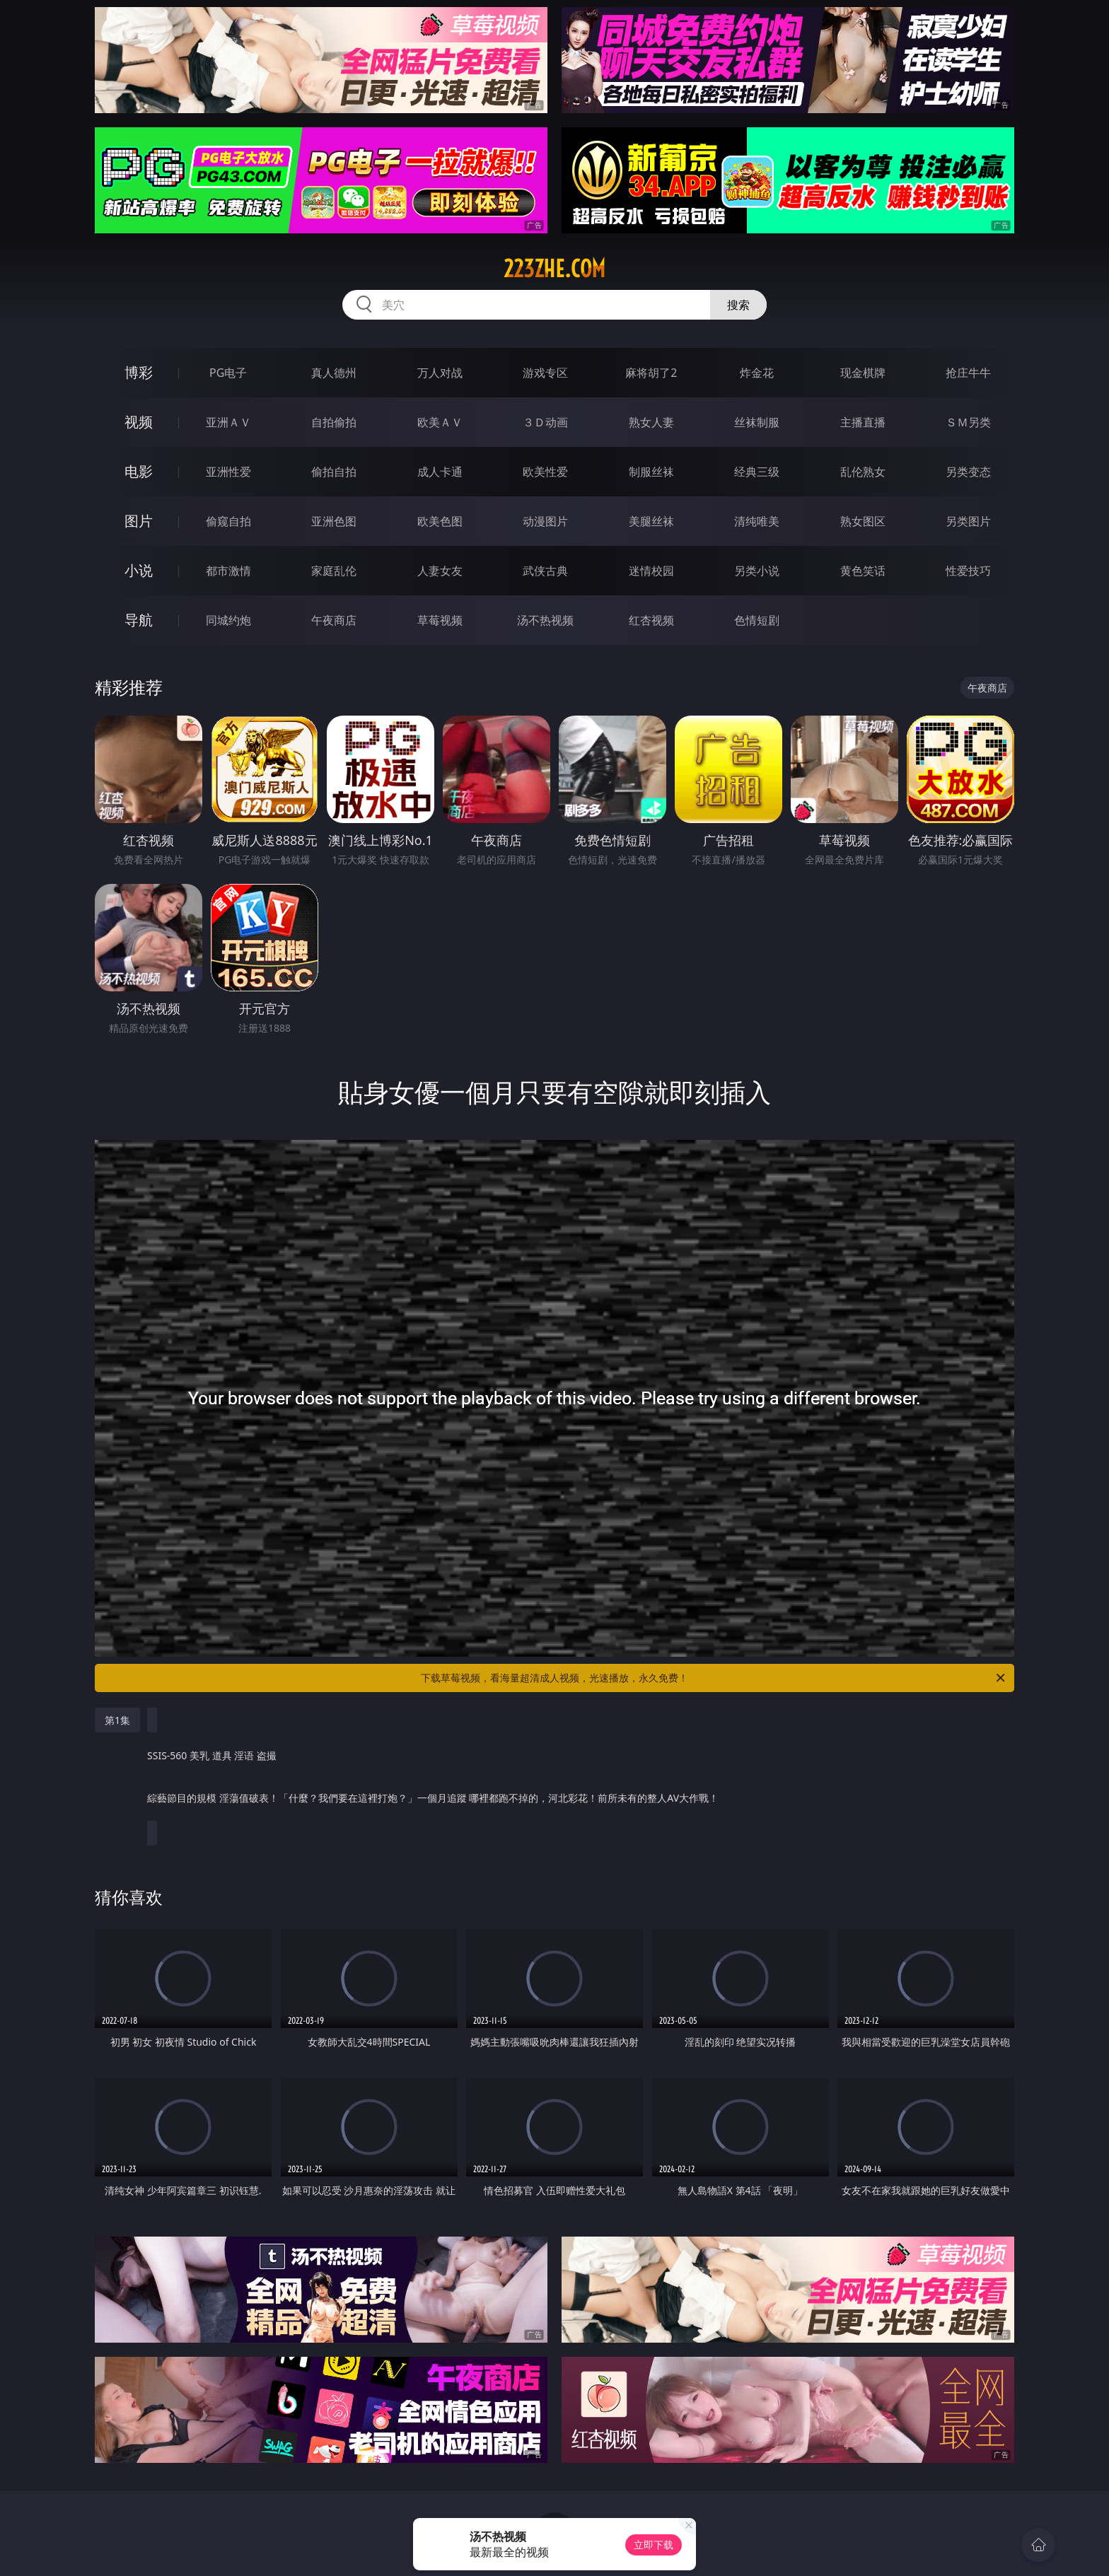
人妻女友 (440, 570)
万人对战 (440, 372)
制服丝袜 (651, 471)
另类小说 (756, 570)
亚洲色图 (333, 521)
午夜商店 (333, 620)
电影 (138, 471)
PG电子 (228, 372)
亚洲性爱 (228, 471)
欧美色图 (440, 521)
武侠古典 (545, 570)
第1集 (117, 1720)
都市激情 (228, 570)
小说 (138, 570)
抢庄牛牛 (968, 372)
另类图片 (968, 521)
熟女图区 (863, 521)
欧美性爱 (545, 471)
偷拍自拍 (333, 471)
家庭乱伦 (333, 570)
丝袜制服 (756, 422)
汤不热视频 (545, 620)
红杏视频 (651, 620)
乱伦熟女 (863, 471)
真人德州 (333, 372)
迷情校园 (651, 570)
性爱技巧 (968, 570)
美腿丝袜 (651, 521)
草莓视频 (440, 620)
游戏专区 (545, 372)
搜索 (738, 305)
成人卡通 (440, 471)
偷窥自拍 (228, 521)
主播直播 (863, 422)
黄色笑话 (863, 570)
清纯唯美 (756, 521)
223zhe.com (554, 269)
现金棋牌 (863, 372)
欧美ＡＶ (440, 422)
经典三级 (756, 471)
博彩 (138, 372)
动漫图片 (545, 521)
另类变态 (968, 471)
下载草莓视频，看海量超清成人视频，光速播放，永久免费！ (714, 1677)
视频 (138, 421)
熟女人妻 (651, 422)
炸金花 (757, 372)
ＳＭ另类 (968, 422)
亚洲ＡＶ (228, 422)
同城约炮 (228, 620)
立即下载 (653, 2544)
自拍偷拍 (333, 422)
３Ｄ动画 (545, 422)
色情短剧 (756, 620)
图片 (138, 520)
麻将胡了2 (651, 372)
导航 (138, 619)
